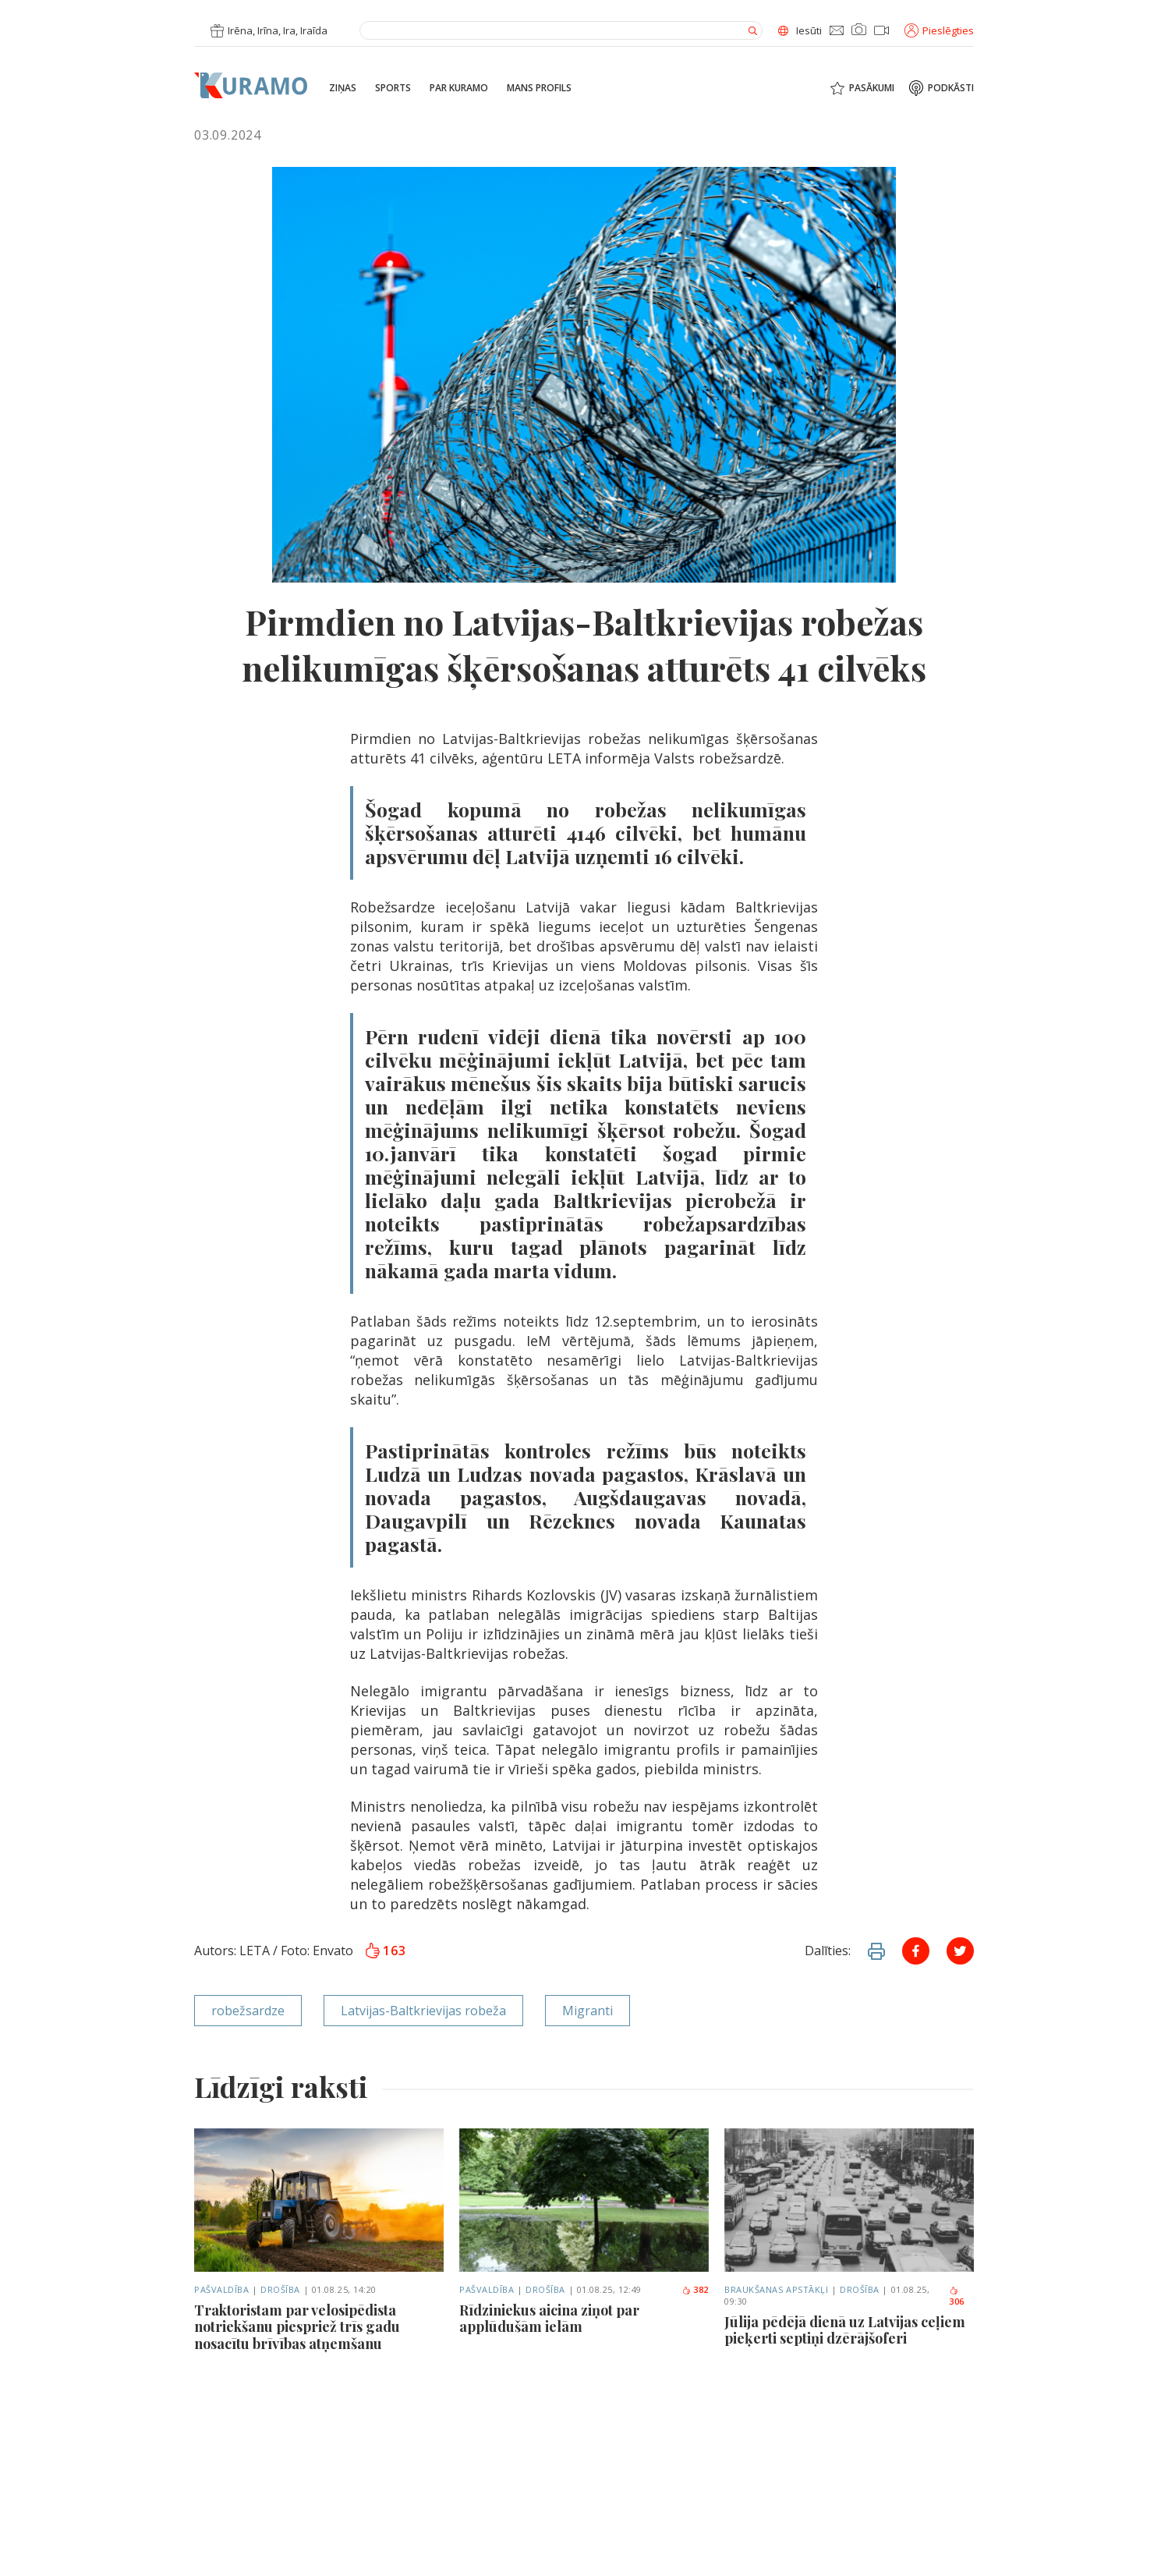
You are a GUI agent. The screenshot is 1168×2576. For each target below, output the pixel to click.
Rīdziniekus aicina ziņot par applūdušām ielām (549, 2319)
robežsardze (248, 2010)
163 (385, 1950)
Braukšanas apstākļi (776, 2289)
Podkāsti (951, 88)
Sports (393, 88)
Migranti (587, 2010)
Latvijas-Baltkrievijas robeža (423, 2010)
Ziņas (342, 88)
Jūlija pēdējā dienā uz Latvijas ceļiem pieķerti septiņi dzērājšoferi (844, 2330)
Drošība (280, 2289)
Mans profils (539, 88)
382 (695, 2289)
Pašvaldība (222, 2289)
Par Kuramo (459, 88)
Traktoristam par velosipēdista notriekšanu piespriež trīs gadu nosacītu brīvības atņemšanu (297, 2327)
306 (956, 2297)
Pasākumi (871, 88)
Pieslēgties (939, 30)
